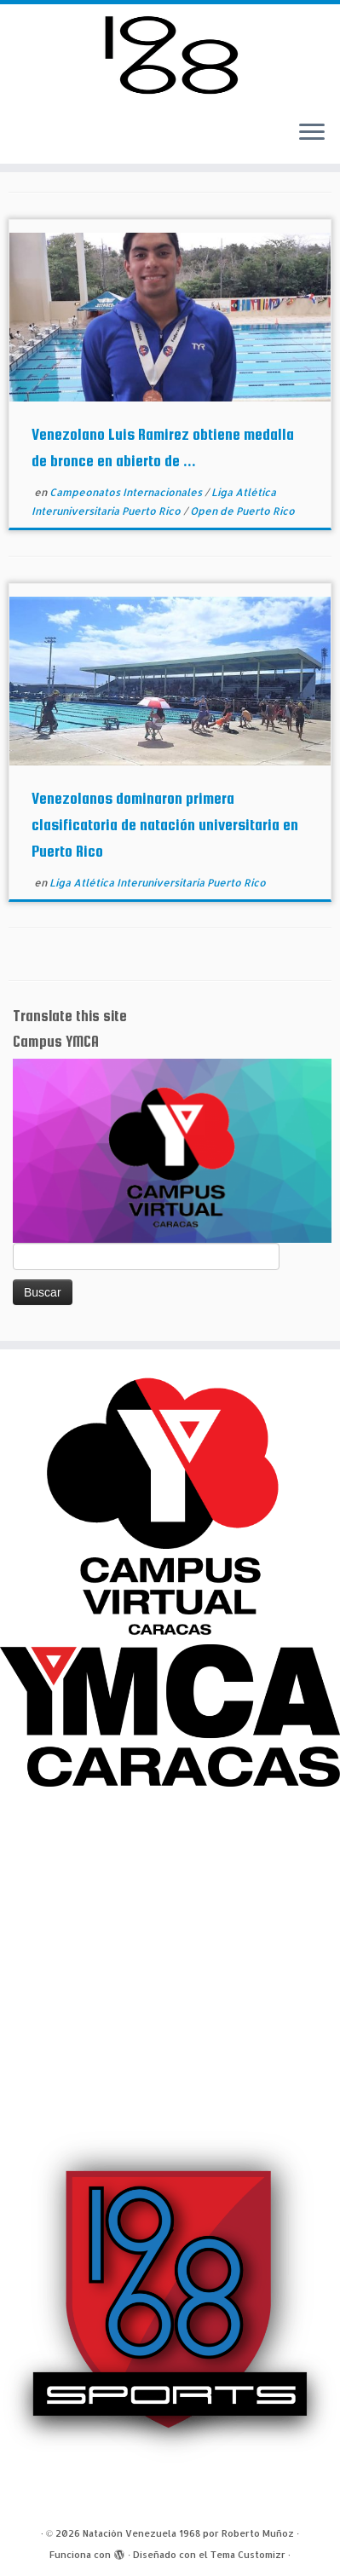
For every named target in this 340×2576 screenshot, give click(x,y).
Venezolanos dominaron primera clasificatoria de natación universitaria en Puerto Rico (165, 824)
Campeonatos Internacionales (127, 492)
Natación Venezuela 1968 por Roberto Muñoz (188, 2533)
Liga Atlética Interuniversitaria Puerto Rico (157, 882)
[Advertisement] (170, 1957)
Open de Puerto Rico (242, 511)
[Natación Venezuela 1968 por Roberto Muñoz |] (170, 55)
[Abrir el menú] (312, 133)
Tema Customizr (247, 2555)
